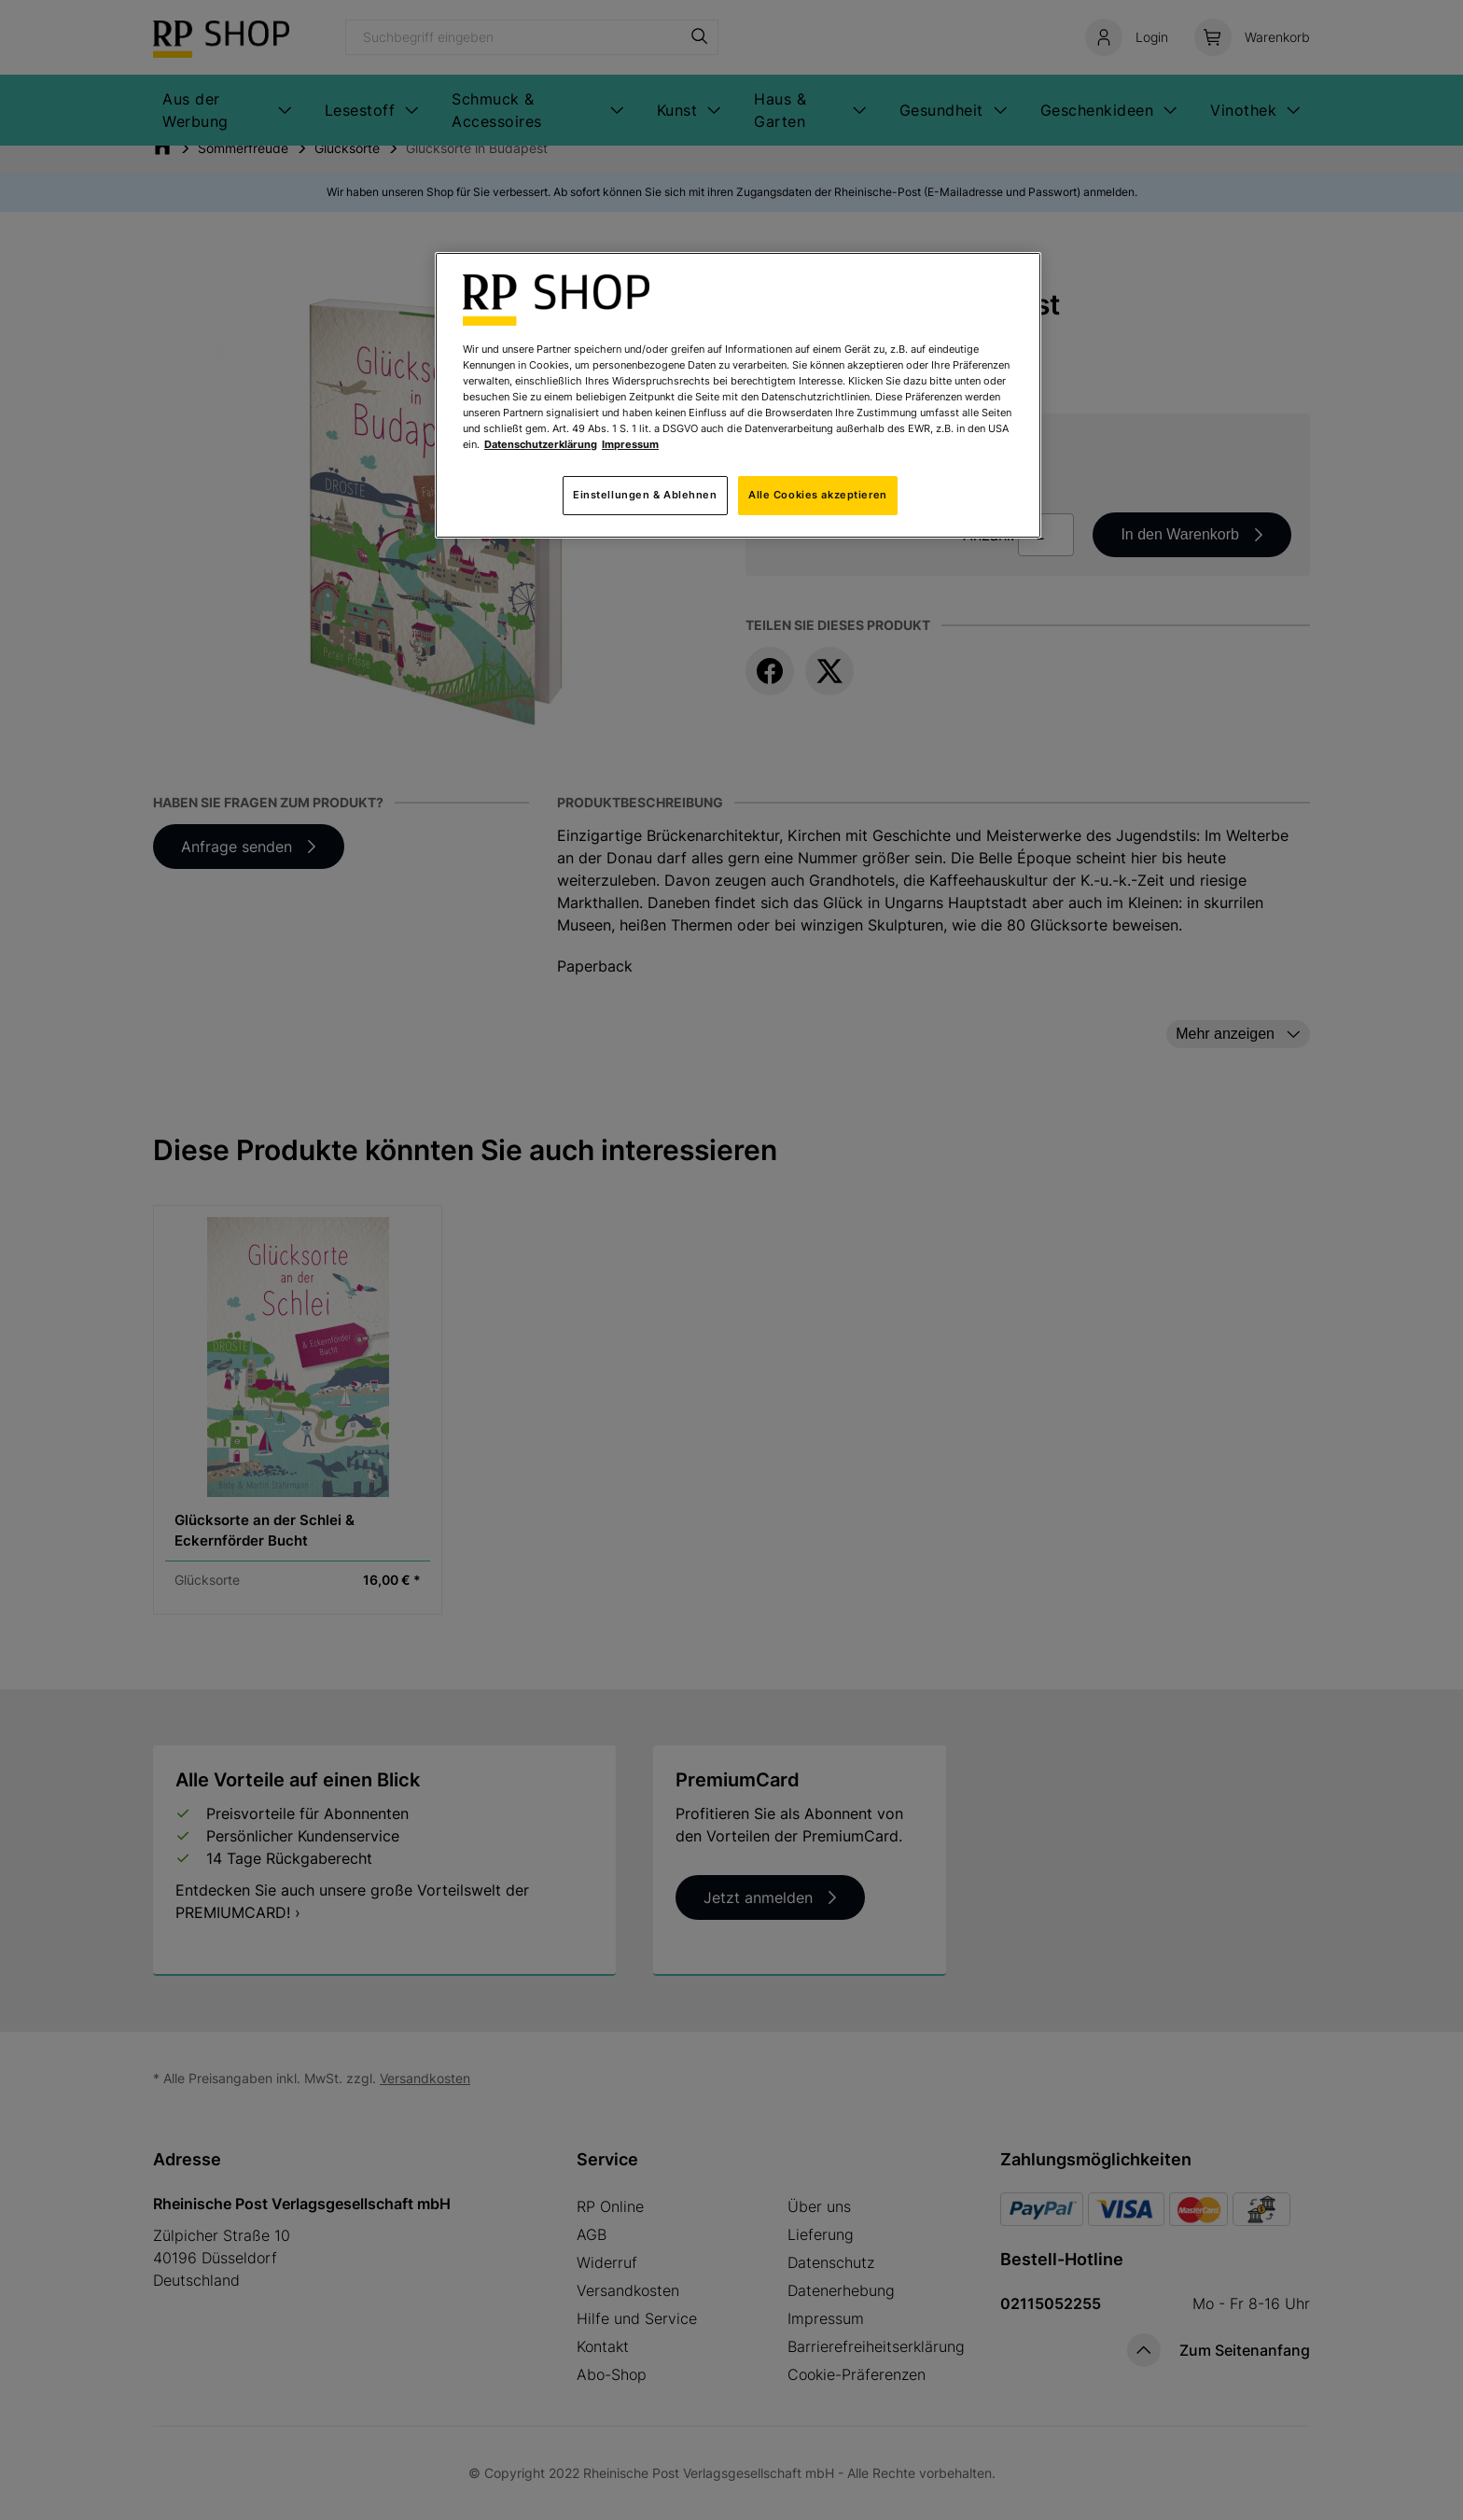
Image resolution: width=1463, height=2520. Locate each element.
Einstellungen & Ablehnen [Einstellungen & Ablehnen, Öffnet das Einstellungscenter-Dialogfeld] (645, 494)
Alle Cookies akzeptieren (817, 494)
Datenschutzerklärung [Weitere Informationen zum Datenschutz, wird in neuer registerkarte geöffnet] (540, 444)
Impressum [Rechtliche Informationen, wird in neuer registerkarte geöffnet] (630, 444)
